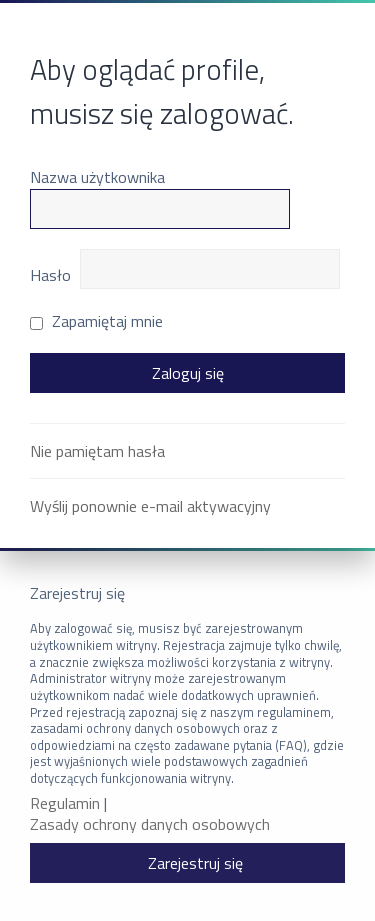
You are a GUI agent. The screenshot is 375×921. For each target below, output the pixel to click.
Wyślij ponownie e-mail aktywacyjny (150, 506)
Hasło (50, 275)
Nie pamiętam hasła (97, 451)
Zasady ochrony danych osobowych (150, 824)
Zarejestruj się (195, 863)
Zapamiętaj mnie (96, 321)
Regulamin (65, 803)
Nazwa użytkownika (97, 177)
